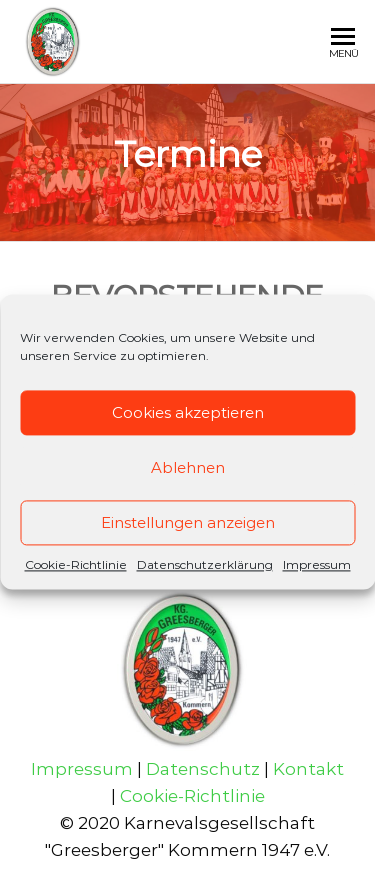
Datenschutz (203, 769)
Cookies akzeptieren (188, 412)
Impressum (317, 564)
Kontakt (308, 769)
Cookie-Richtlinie (76, 564)
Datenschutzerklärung (205, 564)
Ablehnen (188, 467)
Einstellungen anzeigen (188, 522)
